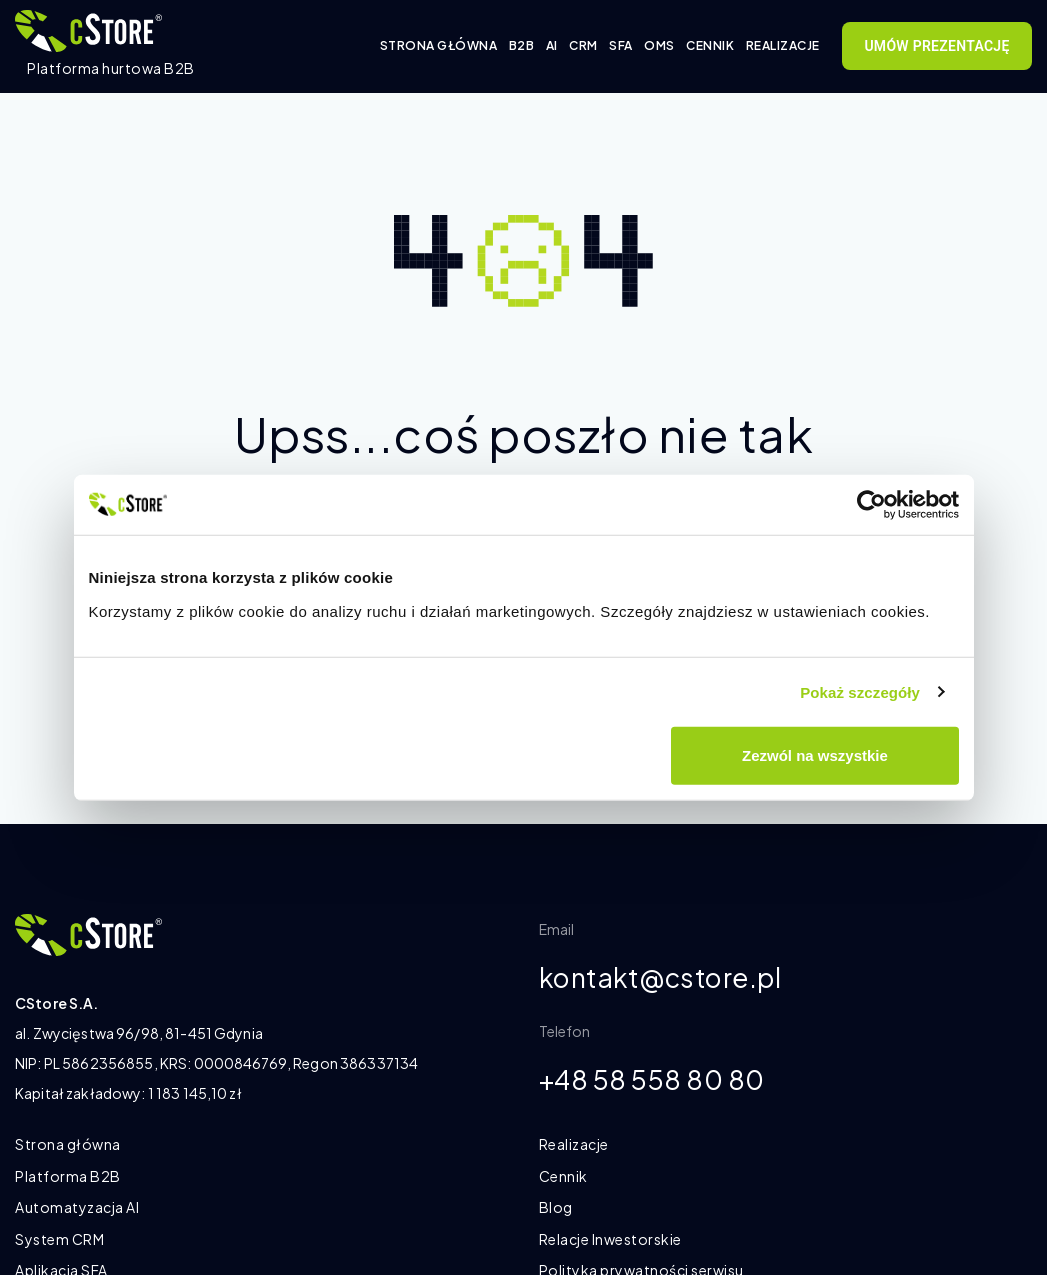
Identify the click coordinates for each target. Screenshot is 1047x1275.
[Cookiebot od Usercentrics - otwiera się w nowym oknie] (871, 504)
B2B (522, 45)
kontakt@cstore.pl (669, 978)
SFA (621, 45)
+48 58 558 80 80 (660, 1082)
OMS (659, 45)
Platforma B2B (68, 1176)
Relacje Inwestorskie (610, 1239)
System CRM (59, 1239)
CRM (583, 45)
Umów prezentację (936, 46)
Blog (556, 1207)
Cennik (710, 45)
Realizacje (783, 45)
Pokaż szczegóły (860, 691)
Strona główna (439, 45)
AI (552, 45)
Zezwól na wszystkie (815, 755)
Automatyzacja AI (77, 1207)
